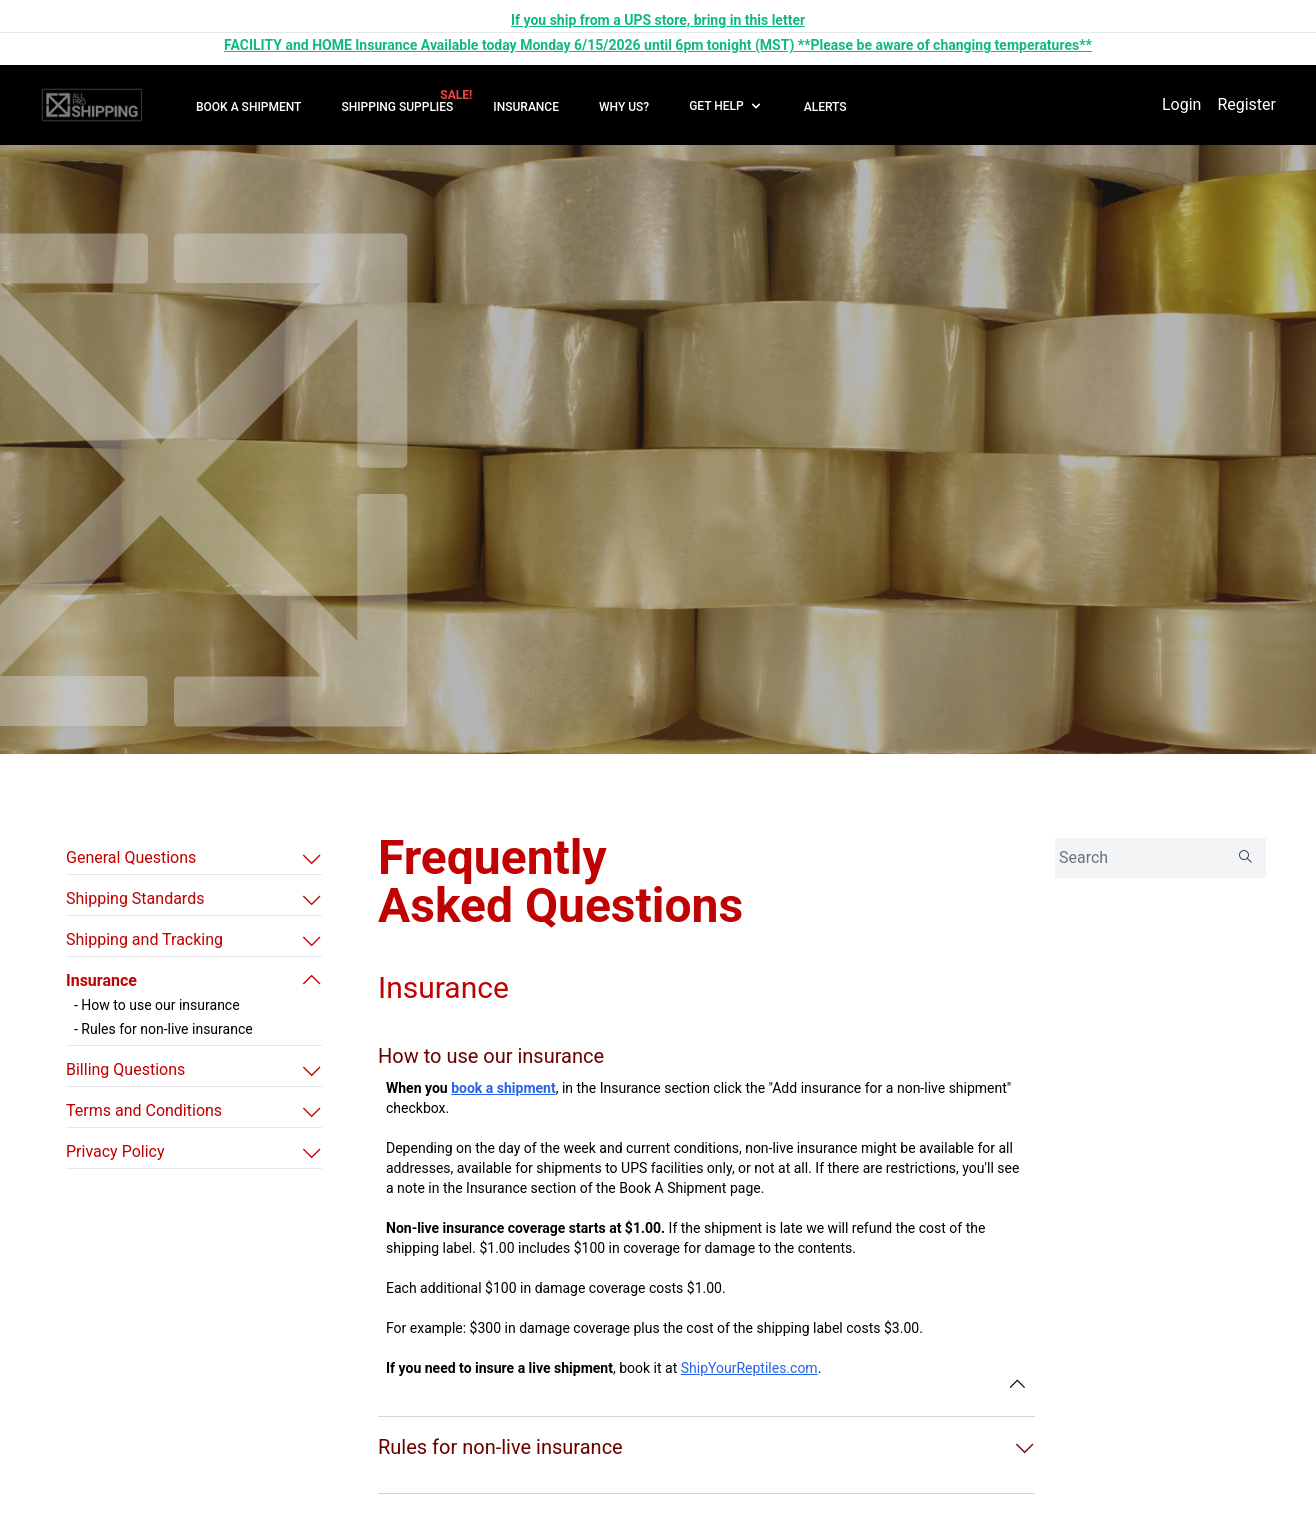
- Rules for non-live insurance (163, 1029)
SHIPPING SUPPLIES (397, 107)
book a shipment (503, 1088)
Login (1181, 104)
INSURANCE (526, 107)
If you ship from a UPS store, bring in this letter (658, 20)
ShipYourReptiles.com (749, 1368)
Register (1246, 104)
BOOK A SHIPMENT (248, 107)
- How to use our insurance (157, 1005)
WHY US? (624, 107)
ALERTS (825, 107)
